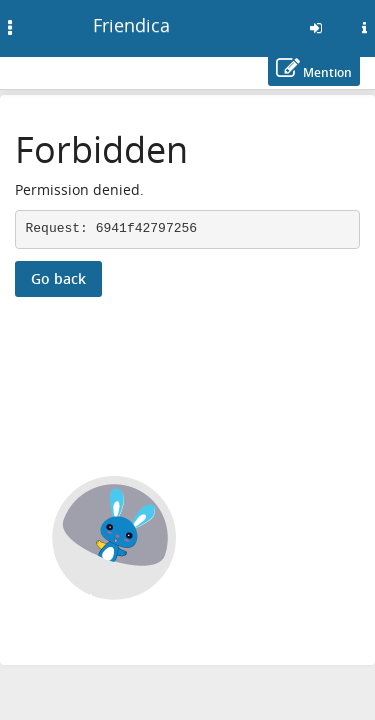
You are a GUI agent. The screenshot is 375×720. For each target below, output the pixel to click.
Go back (58, 278)
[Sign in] (316, 28)
